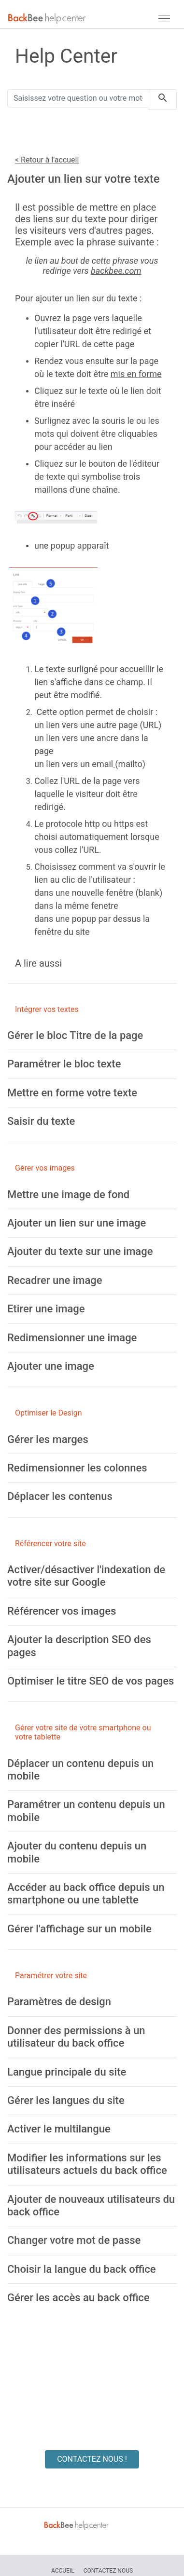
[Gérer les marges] (47, 1439)
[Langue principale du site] (66, 2072)
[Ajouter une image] (50, 1366)
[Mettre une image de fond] (68, 1194)
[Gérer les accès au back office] (78, 2298)
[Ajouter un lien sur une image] (76, 1223)
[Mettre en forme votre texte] (72, 1093)
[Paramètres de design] (59, 2002)
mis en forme (136, 374)
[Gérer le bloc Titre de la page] (75, 1035)
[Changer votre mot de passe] (74, 2240)
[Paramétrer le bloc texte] (64, 1064)
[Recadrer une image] (54, 1280)
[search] (163, 99)
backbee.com (116, 271)
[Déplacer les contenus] (60, 1496)
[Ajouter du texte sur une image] (80, 1251)
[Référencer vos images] (61, 1611)
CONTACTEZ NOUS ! (92, 2459)
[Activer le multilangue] (59, 2129)
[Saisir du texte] (41, 1121)
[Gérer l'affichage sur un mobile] (79, 1929)
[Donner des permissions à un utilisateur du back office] (76, 2036)
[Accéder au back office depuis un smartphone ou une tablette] (86, 1893)
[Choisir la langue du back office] (81, 2269)
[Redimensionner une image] (72, 1338)
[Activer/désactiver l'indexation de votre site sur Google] (86, 1576)
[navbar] (164, 18)
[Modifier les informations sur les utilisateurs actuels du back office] (87, 2164)
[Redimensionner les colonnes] (77, 1468)
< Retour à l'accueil (47, 159)
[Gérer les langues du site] (66, 2100)
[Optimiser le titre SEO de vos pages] (90, 1681)
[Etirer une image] (46, 1309)
